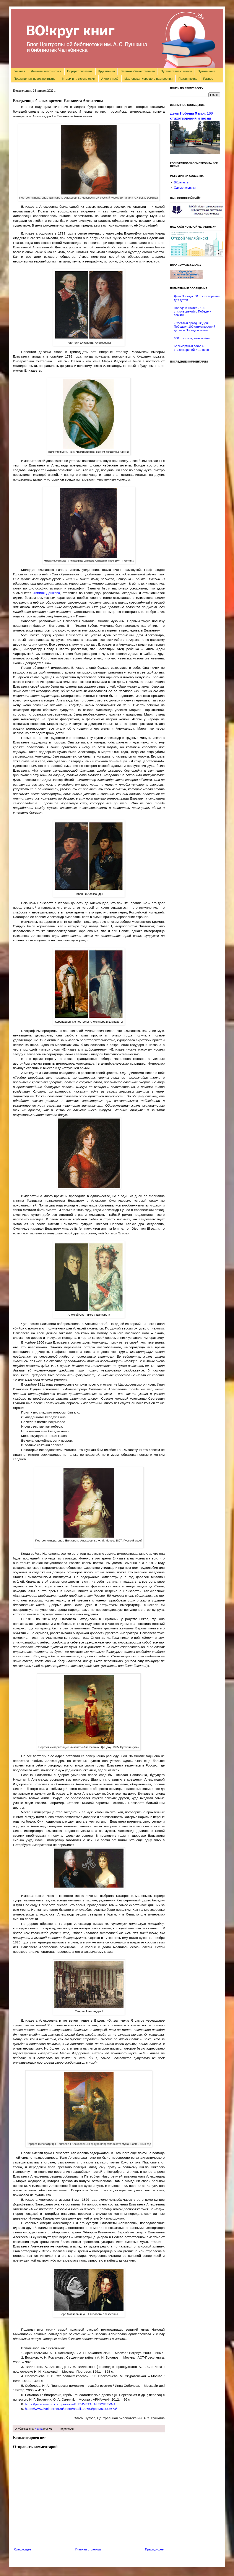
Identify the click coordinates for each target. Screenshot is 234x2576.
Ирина (38, 2428)
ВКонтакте (181, 182)
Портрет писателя (79, 71)
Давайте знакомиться (46, 71)
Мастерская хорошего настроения (148, 78)
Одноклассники (185, 187)
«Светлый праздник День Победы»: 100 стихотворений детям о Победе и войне (194, 326)
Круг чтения (106, 71)
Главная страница (88, 2549)
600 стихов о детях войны (192, 338)
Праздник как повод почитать (34, 78)
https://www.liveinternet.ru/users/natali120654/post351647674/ (71, 2409)
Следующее (22, 2549)
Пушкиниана (206, 71)
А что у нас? (110, 78)
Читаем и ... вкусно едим (78, 78)
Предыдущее (154, 2549)
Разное (208, 78)
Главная (19, 71)
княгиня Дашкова (46, 593)
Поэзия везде (187, 78)
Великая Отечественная (138, 71)
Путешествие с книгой (176, 71)
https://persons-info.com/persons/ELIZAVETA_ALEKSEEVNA (70, 2404)
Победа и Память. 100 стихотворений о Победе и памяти (192, 311)
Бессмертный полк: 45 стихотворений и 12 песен (192, 347)
